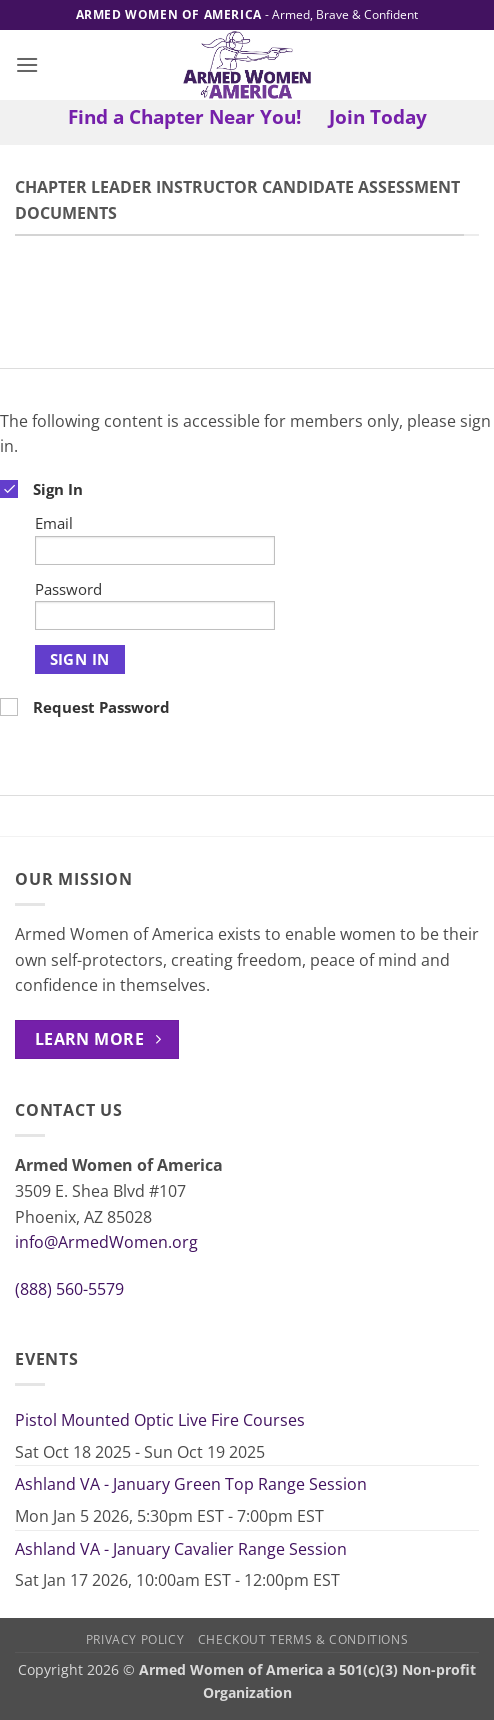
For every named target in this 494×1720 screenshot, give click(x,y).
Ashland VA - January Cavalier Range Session (181, 1549)
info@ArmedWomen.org (106, 1242)
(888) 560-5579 (69, 1289)
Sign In (80, 659)
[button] (27, 64)
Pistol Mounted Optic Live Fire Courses (160, 1420)
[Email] (155, 550)
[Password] (155, 615)
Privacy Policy (135, 1639)
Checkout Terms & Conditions (303, 1639)
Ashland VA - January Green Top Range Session (191, 1484)
